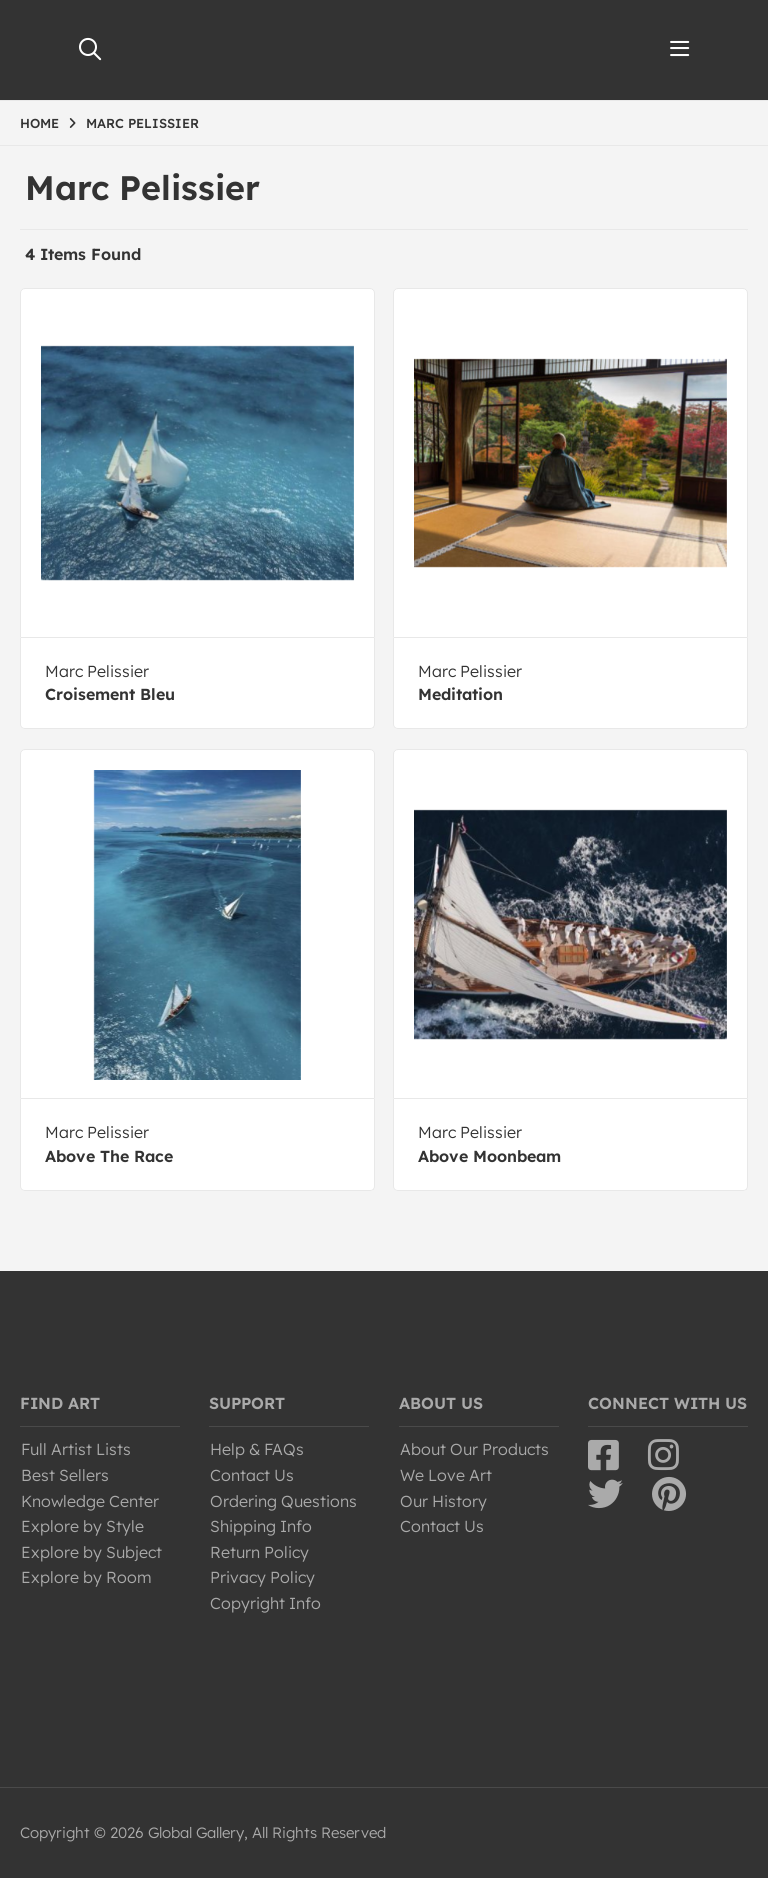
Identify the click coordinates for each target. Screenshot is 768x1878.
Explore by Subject (91, 1552)
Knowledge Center (90, 1501)
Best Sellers (65, 1475)
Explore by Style (82, 1526)
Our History (443, 1501)
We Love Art (446, 1475)
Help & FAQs (257, 1449)
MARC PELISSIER (142, 123)
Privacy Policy (262, 1577)
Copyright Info (265, 1603)
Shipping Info (261, 1526)
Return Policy (259, 1552)
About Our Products (474, 1449)
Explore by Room (86, 1577)
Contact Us (252, 1475)
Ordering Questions (283, 1501)
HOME (39, 123)
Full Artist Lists (76, 1449)
